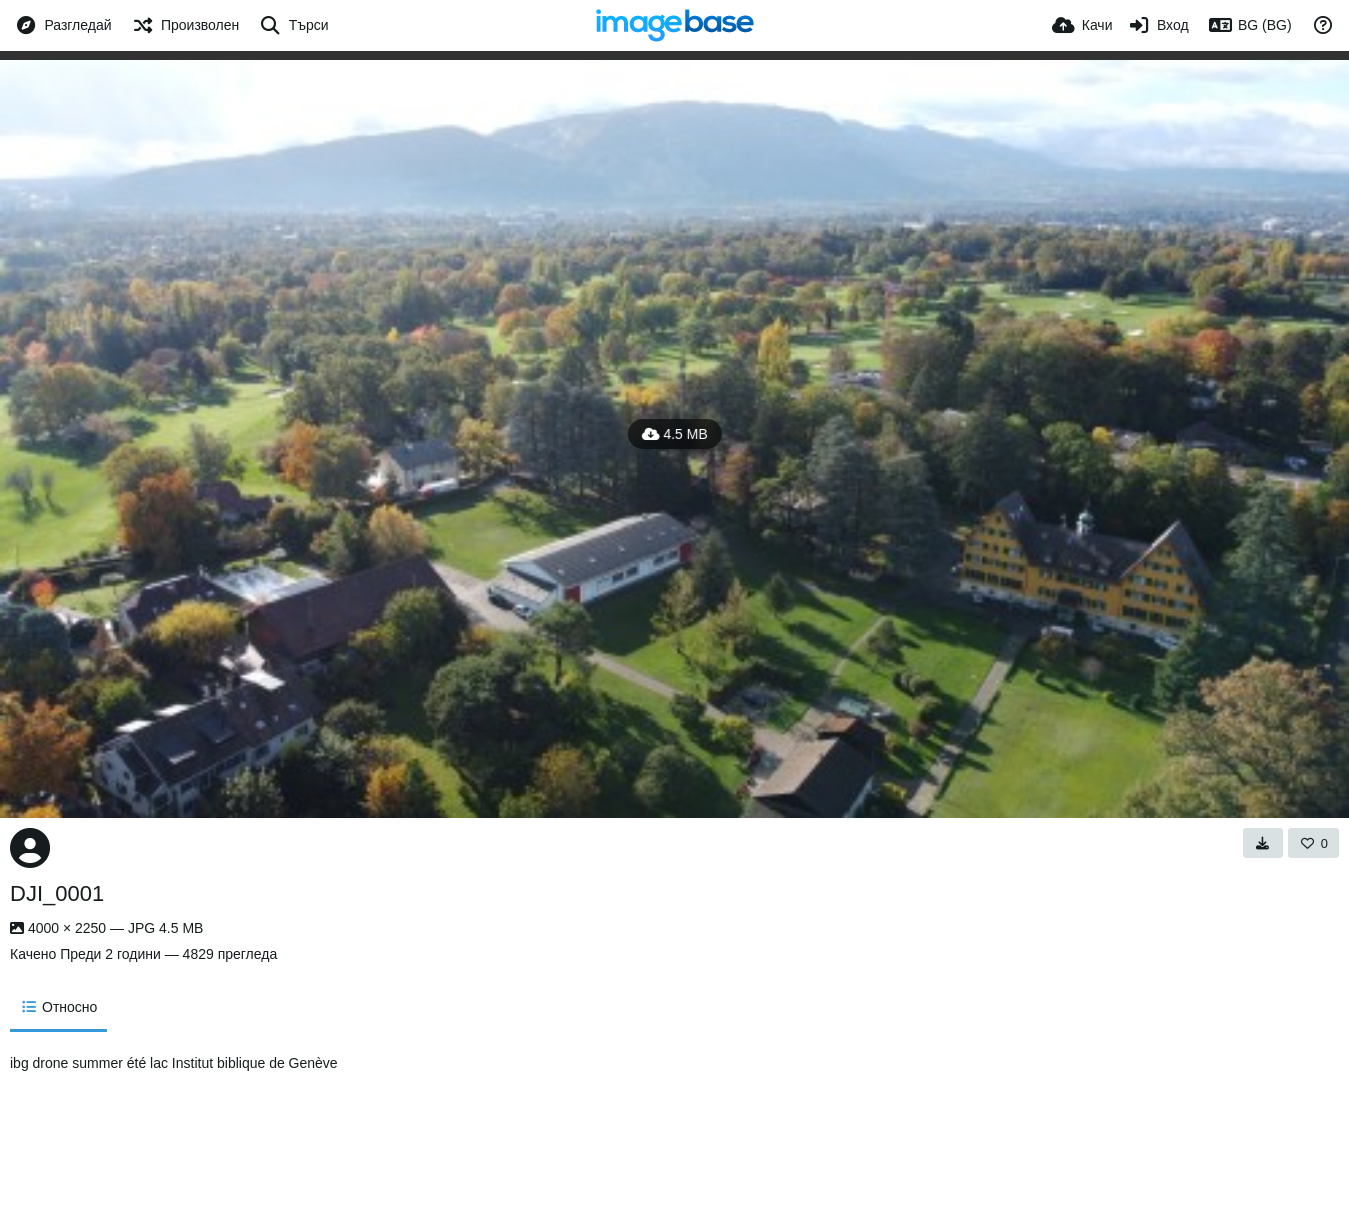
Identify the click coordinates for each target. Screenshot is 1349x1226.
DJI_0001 (57, 893)
